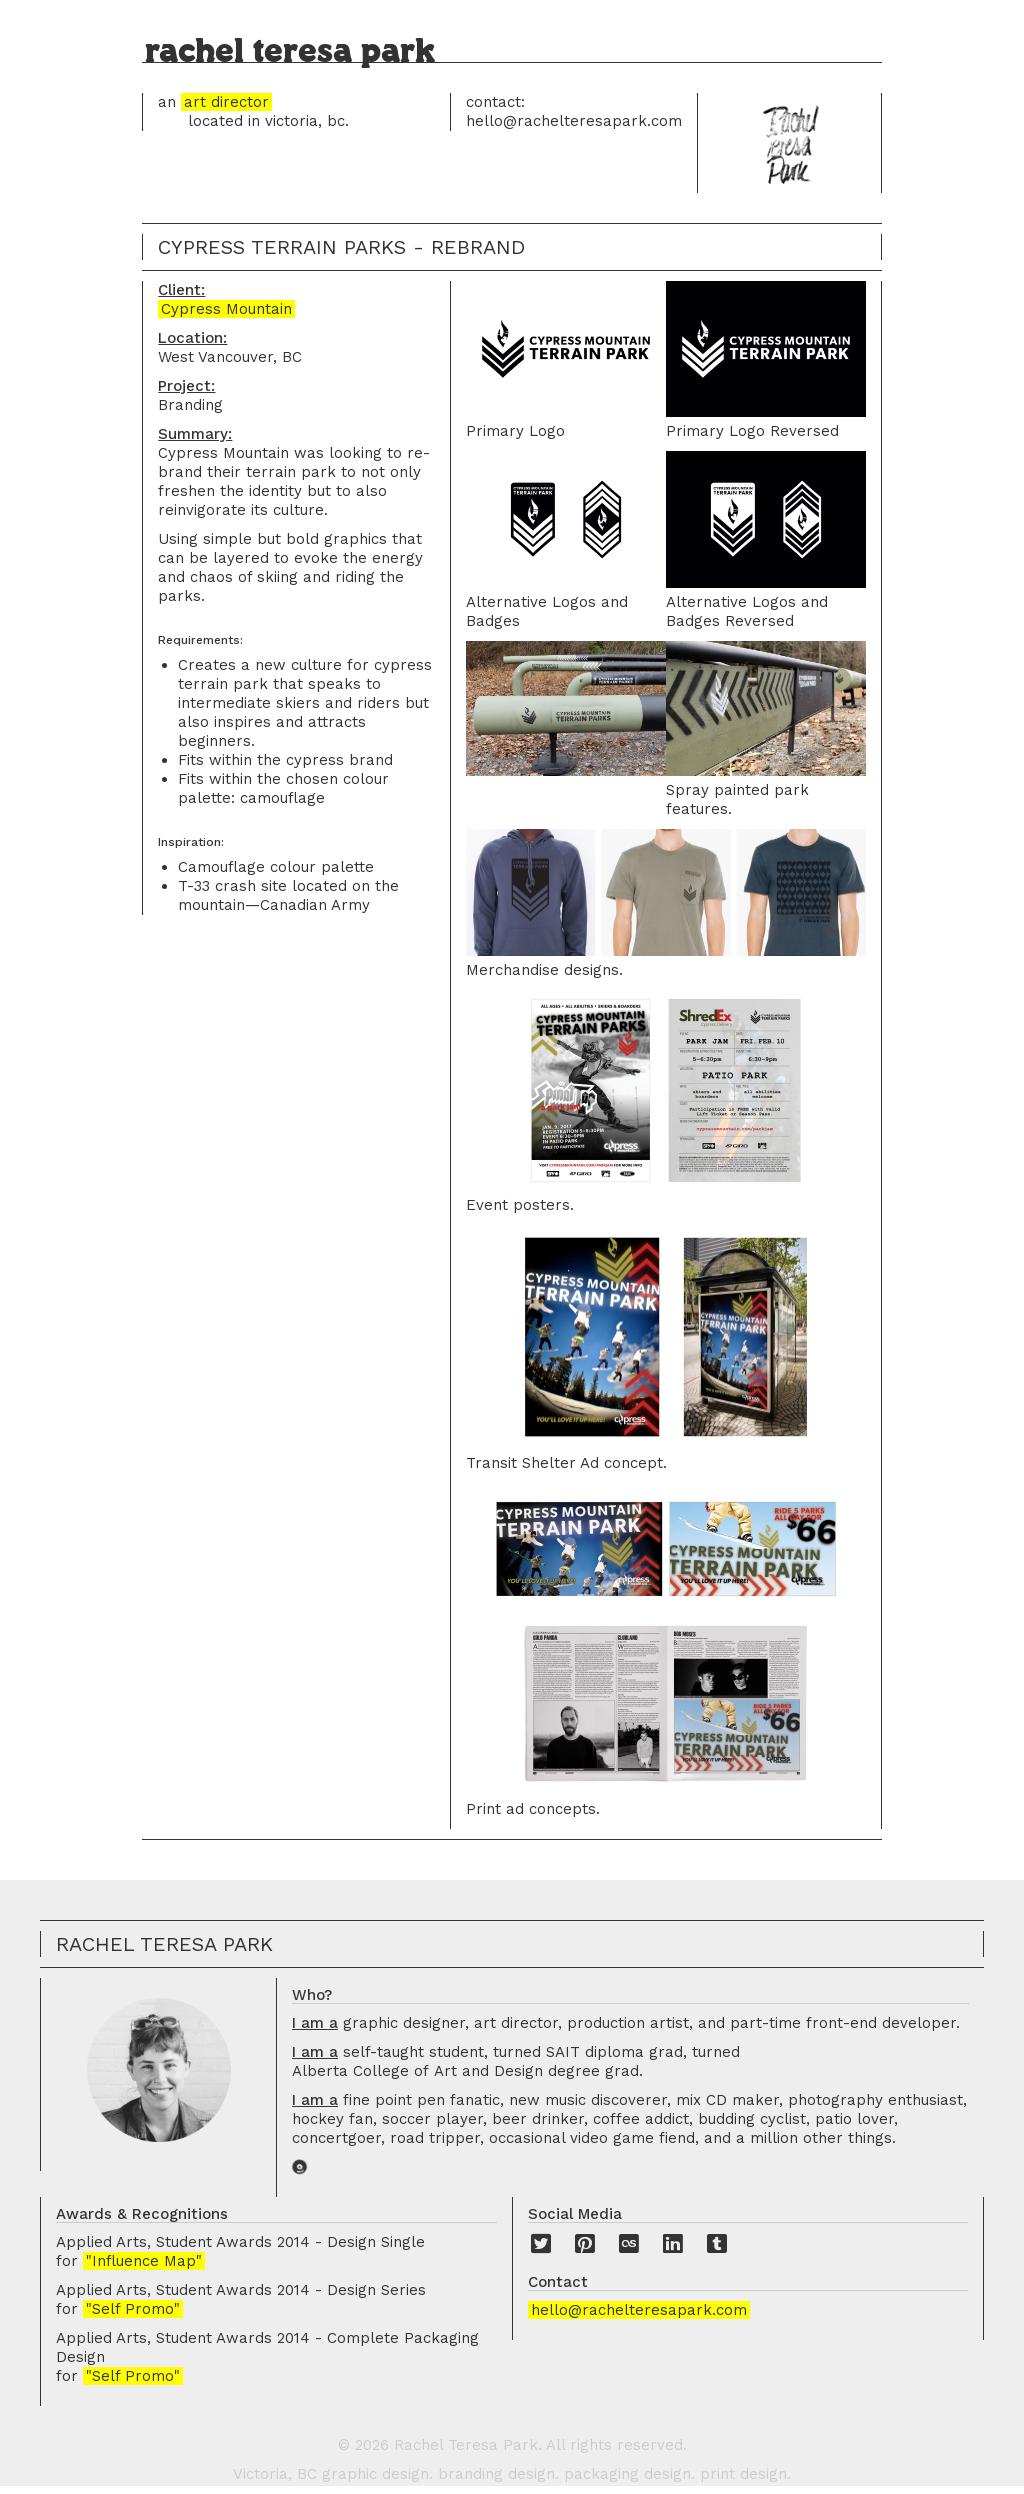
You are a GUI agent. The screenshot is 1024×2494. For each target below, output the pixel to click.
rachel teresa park (290, 51)
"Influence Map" (144, 2261)
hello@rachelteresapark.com (639, 2310)
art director (226, 102)
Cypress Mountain (226, 309)
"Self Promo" (133, 2309)
